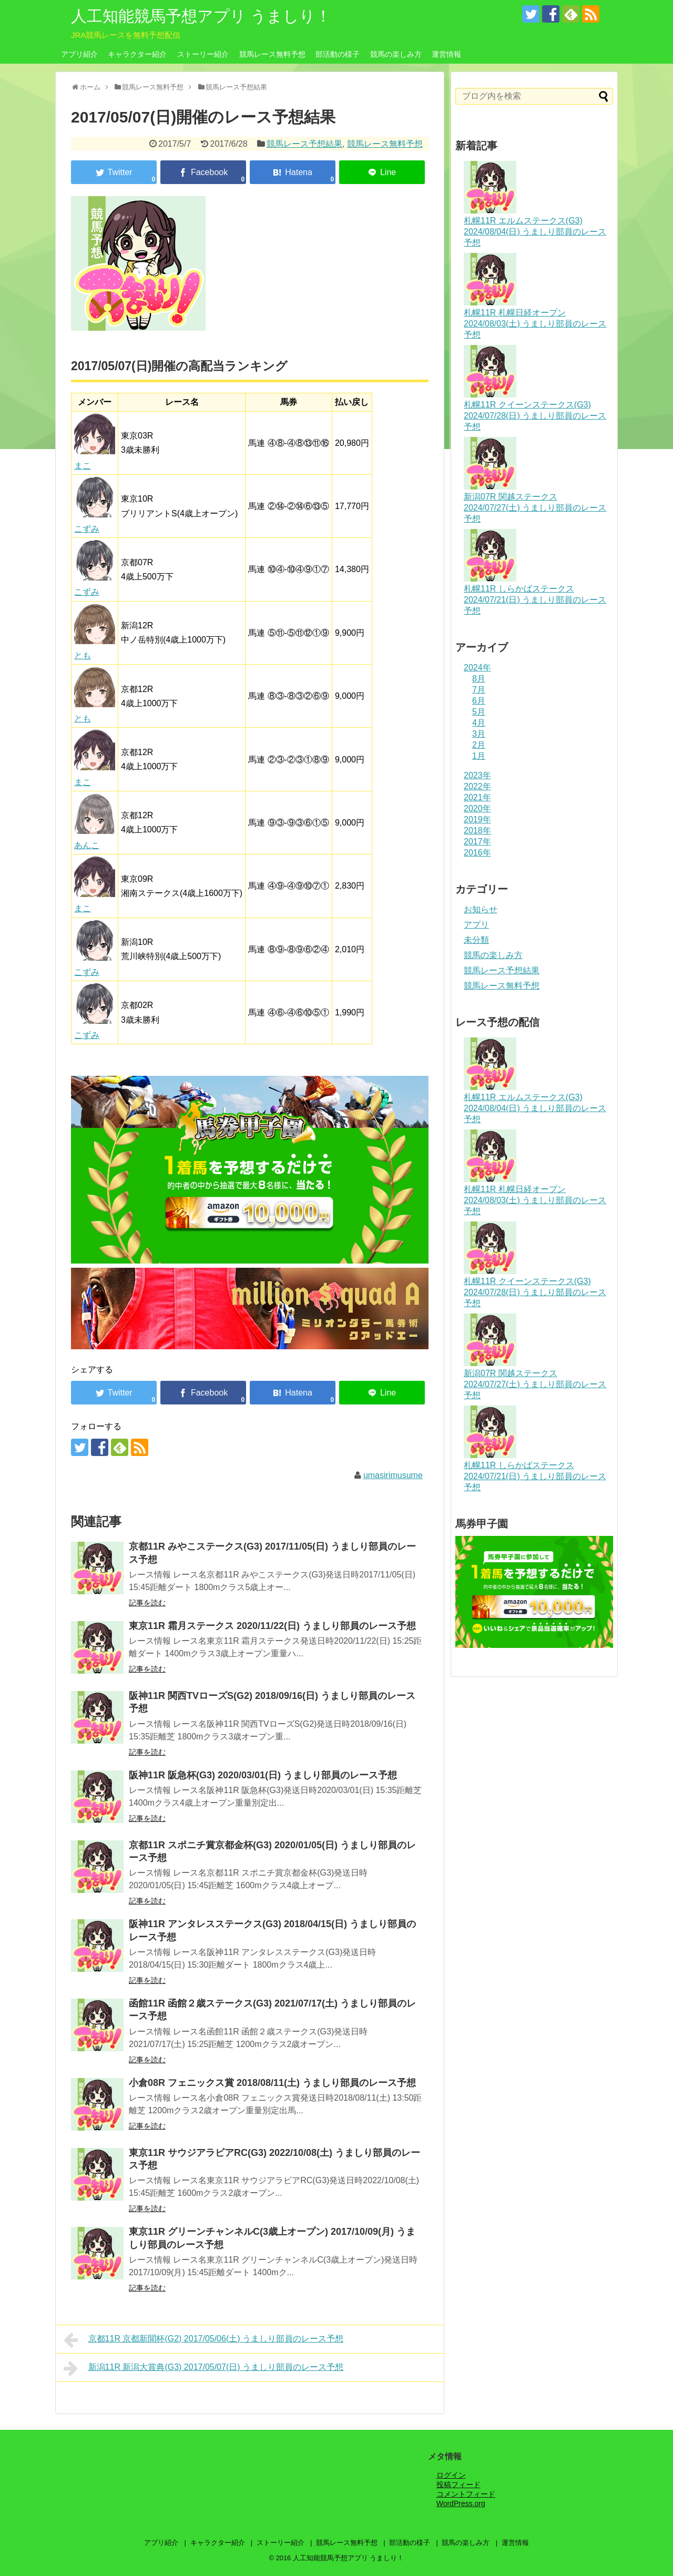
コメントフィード (465, 2494)
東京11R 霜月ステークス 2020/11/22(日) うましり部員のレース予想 (272, 1626)
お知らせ (480, 909)
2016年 (477, 852)
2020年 (477, 808)
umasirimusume (393, 1475)
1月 (478, 755)
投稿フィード (458, 2484)
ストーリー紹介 (203, 54)
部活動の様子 (337, 54)
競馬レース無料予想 (272, 54)
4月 (478, 722)
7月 (478, 689)
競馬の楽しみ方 (396, 54)
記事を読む (147, 1602)
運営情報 (446, 54)
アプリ (476, 924)
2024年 (477, 667)
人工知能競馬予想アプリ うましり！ (201, 16)
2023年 (477, 775)
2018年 (477, 830)
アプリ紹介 (79, 54)
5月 (478, 711)
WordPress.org (460, 2503)
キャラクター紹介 (137, 54)
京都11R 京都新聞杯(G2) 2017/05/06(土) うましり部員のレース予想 (203, 2339)
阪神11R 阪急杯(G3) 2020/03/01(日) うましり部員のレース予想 (263, 1775)
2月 (478, 744)
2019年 (477, 819)
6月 (478, 700)
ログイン (451, 2475)
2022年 (477, 786)
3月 (478, 733)
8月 (478, 678)
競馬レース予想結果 (304, 143)
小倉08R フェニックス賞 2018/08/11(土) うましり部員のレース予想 (272, 2083)
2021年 (477, 797)
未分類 (476, 939)
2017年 (477, 841)
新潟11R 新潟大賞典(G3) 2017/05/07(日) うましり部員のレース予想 (203, 2368)
